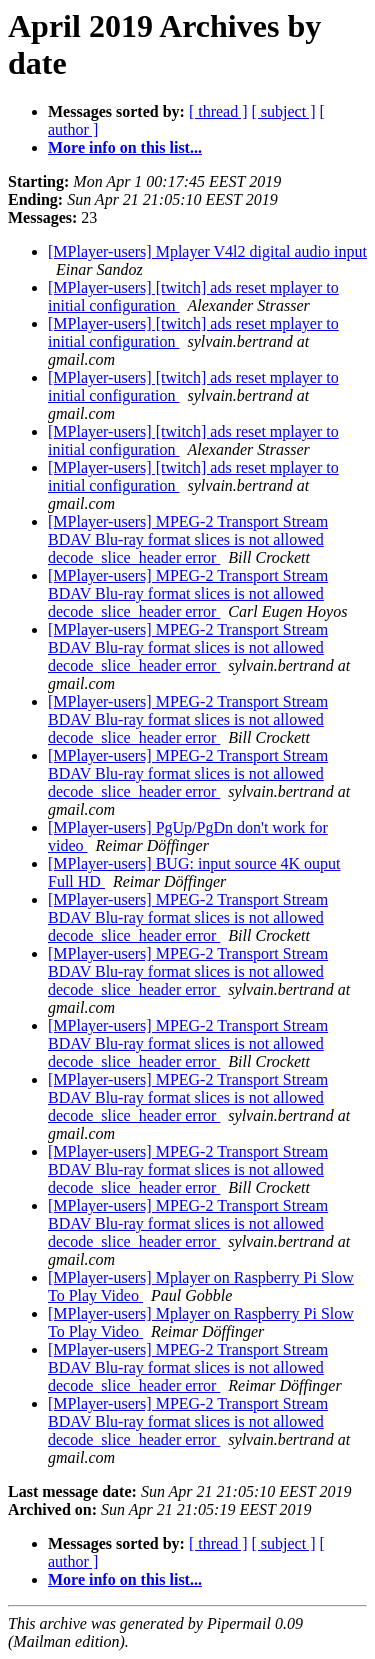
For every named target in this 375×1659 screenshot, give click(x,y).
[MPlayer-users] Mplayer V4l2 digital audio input (207, 251)
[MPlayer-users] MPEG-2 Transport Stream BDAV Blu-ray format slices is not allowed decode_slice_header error (188, 539)
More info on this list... (125, 147)
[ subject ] (284, 111)
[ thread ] (218, 111)
